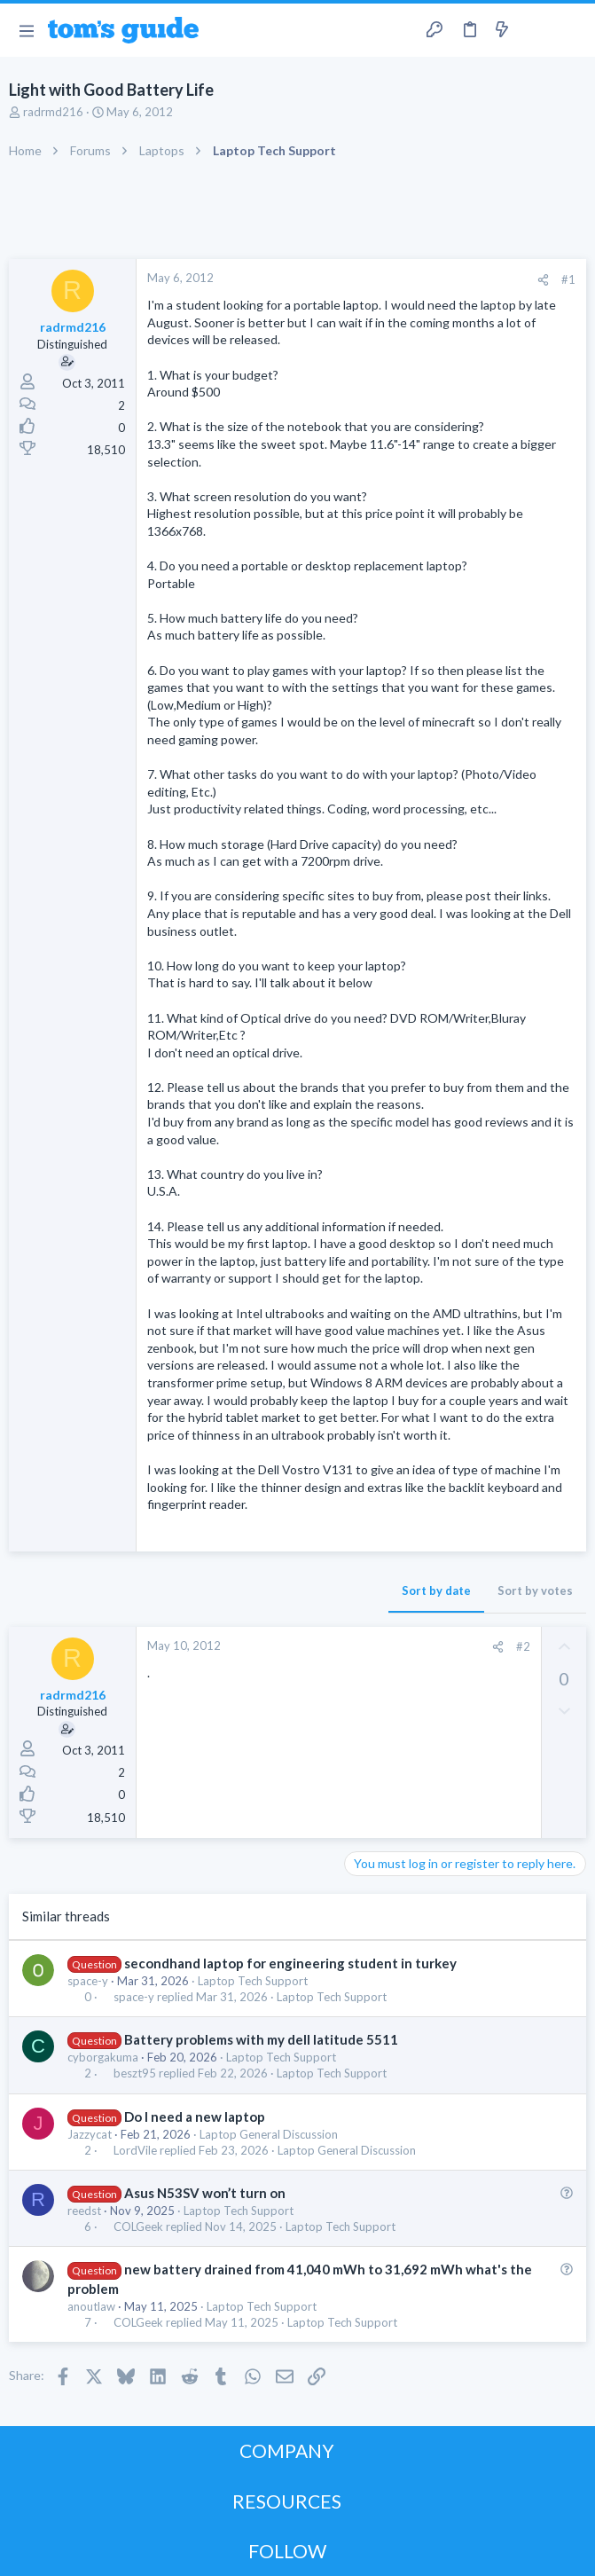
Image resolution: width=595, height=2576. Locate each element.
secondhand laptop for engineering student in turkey (290, 1963)
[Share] (543, 279)
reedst (84, 2210)
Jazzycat (89, 2134)
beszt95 (135, 2073)
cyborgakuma (102, 2057)
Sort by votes (535, 1590)
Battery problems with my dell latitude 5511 (261, 2039)
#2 (523, 1646)
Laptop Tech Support (253, 1981)
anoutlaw (91, 2306)
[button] (26, 30)
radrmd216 (53, 112)
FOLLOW (287, 2551)
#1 (568, 279)
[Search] (571, 30)
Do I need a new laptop (194, 2116)
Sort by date (436, 1590)
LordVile (135, 2150)
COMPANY (286, 2450)
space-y (87, 1981)
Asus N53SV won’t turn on (205, 2193)
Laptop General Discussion (269, 2134)
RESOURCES (286, 2501)
